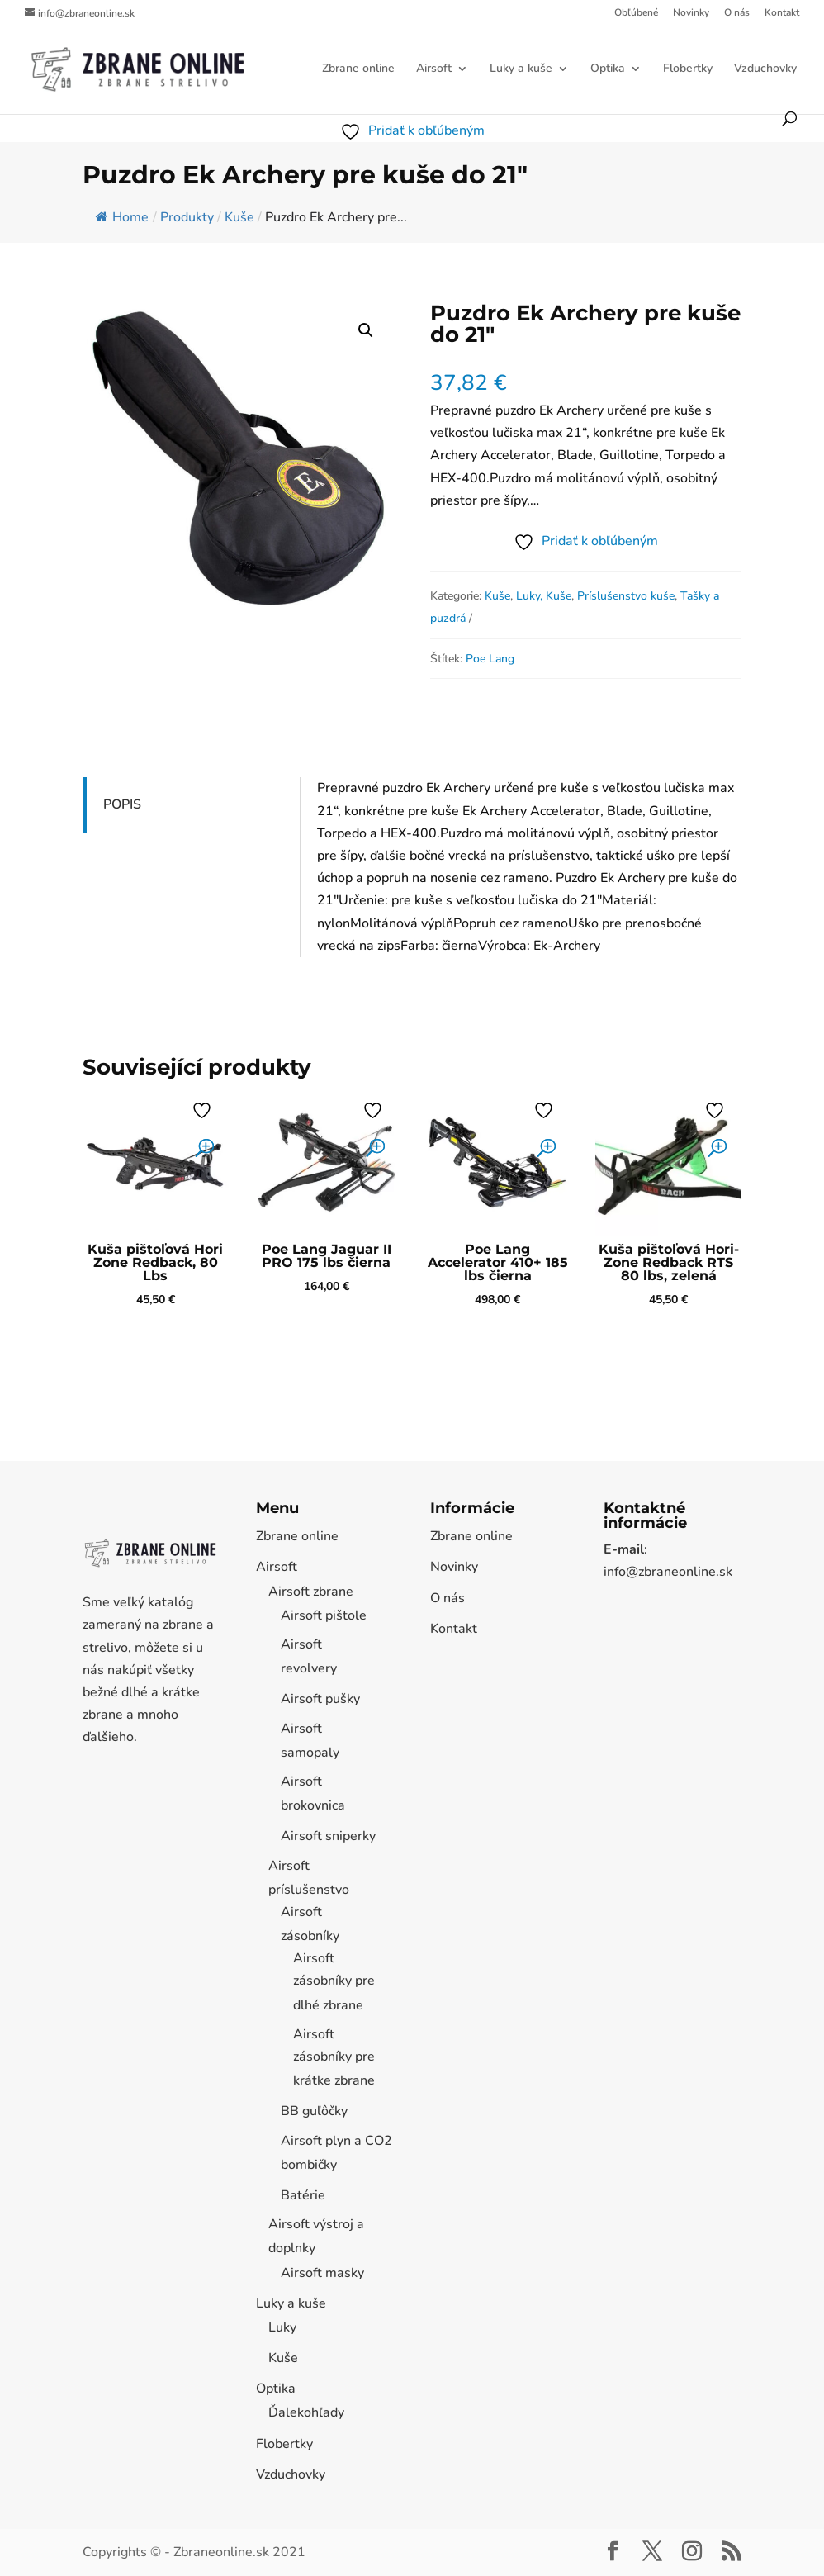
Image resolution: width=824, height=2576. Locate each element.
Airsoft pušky (320, 1699)
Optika (607, 69)
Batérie (303, 2195)
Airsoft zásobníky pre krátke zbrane (334, 2057)
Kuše (497, 596)
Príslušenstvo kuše (626, 596)
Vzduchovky (765, 69)
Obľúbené (636, 13)
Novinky (691, 13)
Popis (122, 804)
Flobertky (688, 69)
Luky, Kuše (543, 596)
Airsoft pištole (324, 1615)
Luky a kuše (521, 69)
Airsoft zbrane (310, 1591)
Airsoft (434, 69)
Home (122, 217)
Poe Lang (490, 659)
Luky (282, 2327)
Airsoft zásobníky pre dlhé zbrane (334, 1981)
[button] (366, 330)
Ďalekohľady (306, 2412)
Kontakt (782, 13)
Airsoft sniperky (328, 1836)
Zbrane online (358, 69)
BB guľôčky (314, 2111)
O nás (737, 13)
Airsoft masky (322, 2273)
